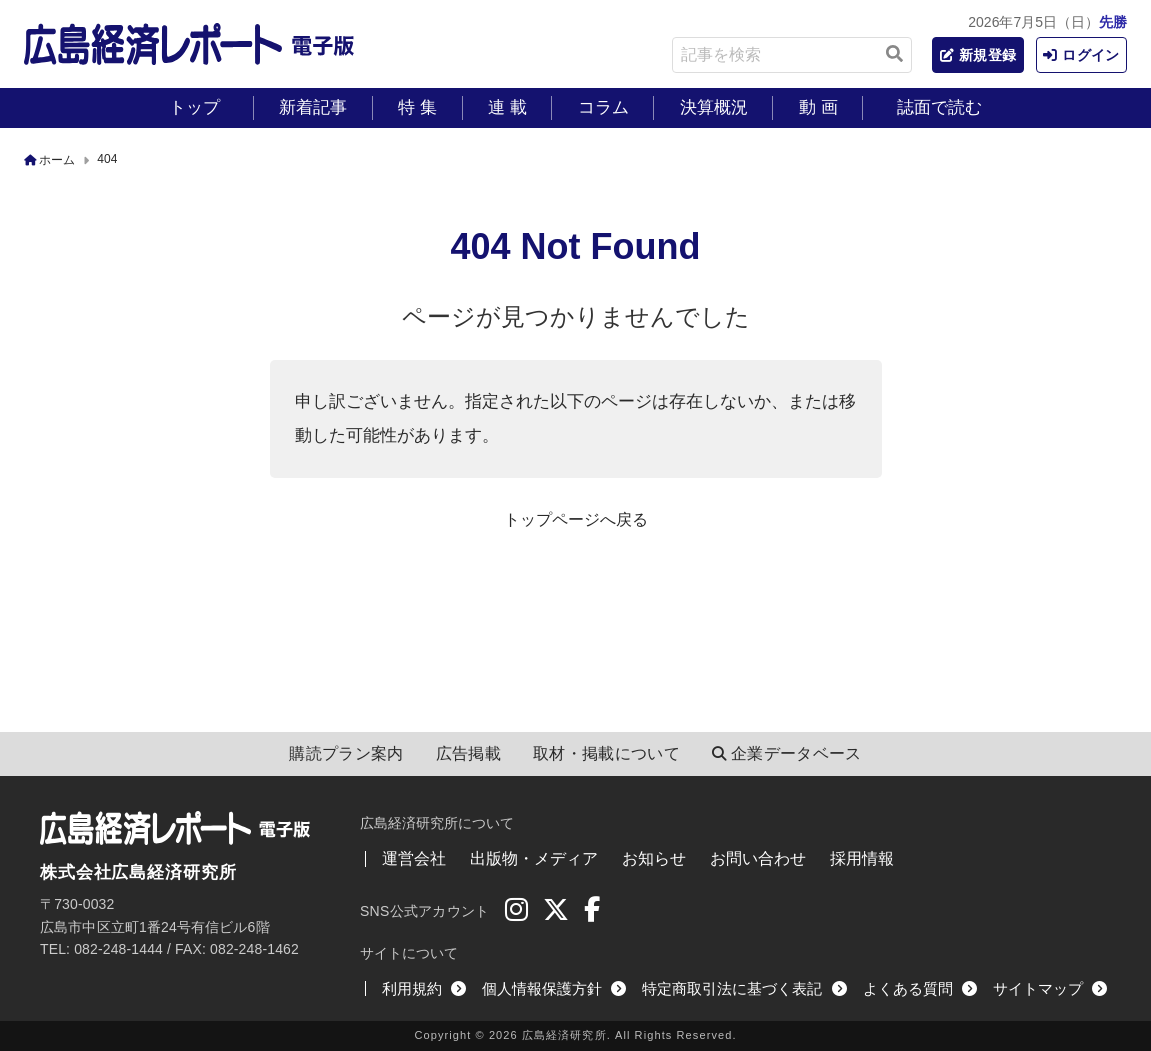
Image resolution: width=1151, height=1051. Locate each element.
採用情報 (862, 858)
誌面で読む (939, 107)
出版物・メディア (534, 858)
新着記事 (313, 107)
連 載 (507, 107)
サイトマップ (1050, 988)
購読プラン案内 (346, 753)
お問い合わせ (758, 858)
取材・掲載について (606, 753)
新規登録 (967, 55)
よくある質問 (920, 988)
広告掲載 (468, 753)
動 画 (818, 107)
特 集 (417, 107)
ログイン (1078, 55)
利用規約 (424, 988)
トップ (194, 107)
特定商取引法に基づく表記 (744, 988)
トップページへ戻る (576, 519)
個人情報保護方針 (554, 988)
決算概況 (714, 107)
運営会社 (414, 858)
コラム (603, 107)
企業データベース (787, 754)
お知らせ (654, 858)
